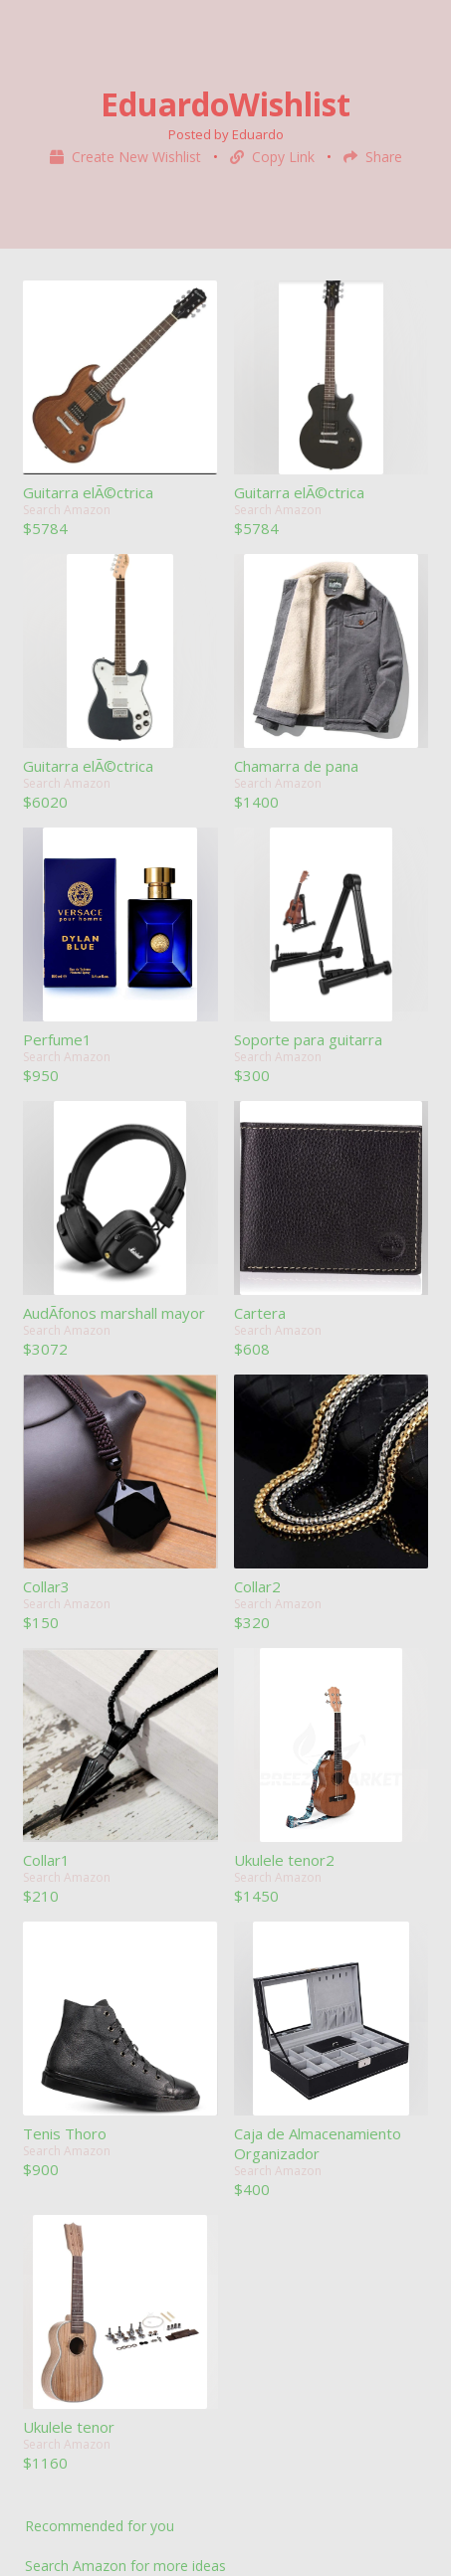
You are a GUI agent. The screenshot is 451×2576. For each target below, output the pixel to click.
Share (372, 156)
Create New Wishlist (127, 156)
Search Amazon (67, 509)
